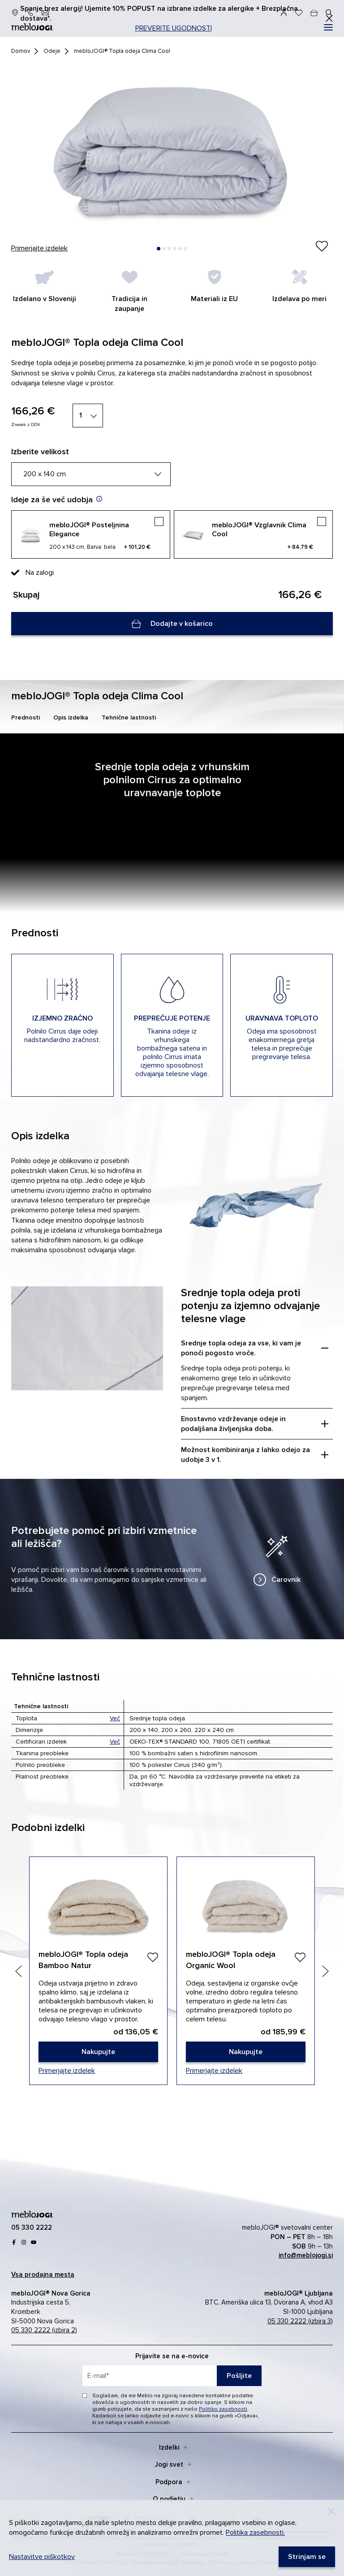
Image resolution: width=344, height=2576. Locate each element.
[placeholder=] (172, 2375)
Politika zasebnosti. (255, 2532)
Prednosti (25, 717)
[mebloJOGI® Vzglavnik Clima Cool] (253, 534)
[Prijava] (283, 12)
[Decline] (331, 2511)
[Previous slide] (19, 1971)
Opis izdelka (70, 717)
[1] (88, 415)
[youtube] (33, 2242)
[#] (328, 27)
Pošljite (239, 2375)
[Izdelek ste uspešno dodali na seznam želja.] (321, 247)
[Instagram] (23, 2242)
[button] (158, 248)
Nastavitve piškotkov (42, 2556)
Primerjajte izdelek (39, 248)
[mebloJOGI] (32, 2213)
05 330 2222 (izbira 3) (300, 2321)
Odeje (51, 51)
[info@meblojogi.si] (45, 12)
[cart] (314, 12)
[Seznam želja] (298, 12)
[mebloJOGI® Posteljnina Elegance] (91, 534)
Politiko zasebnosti (223, 2409)
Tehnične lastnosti (129, 717)
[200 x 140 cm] (91, 474)
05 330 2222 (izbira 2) (44, 2330)
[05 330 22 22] (30, 12)
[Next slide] (325, 1971)
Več (115, 1718)
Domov (20, 51)
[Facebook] (14, 2242)
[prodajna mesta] (14, 12)
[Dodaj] (152, 1957)
